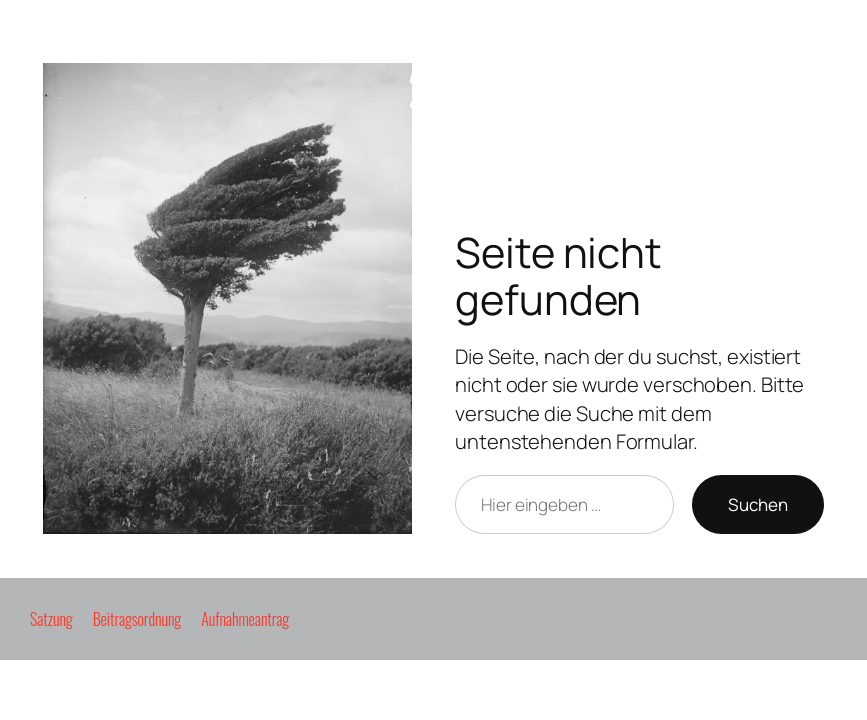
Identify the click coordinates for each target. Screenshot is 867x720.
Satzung (51, 619)
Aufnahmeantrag (245, 619)
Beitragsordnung (137, 619)
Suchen (758, 504)
